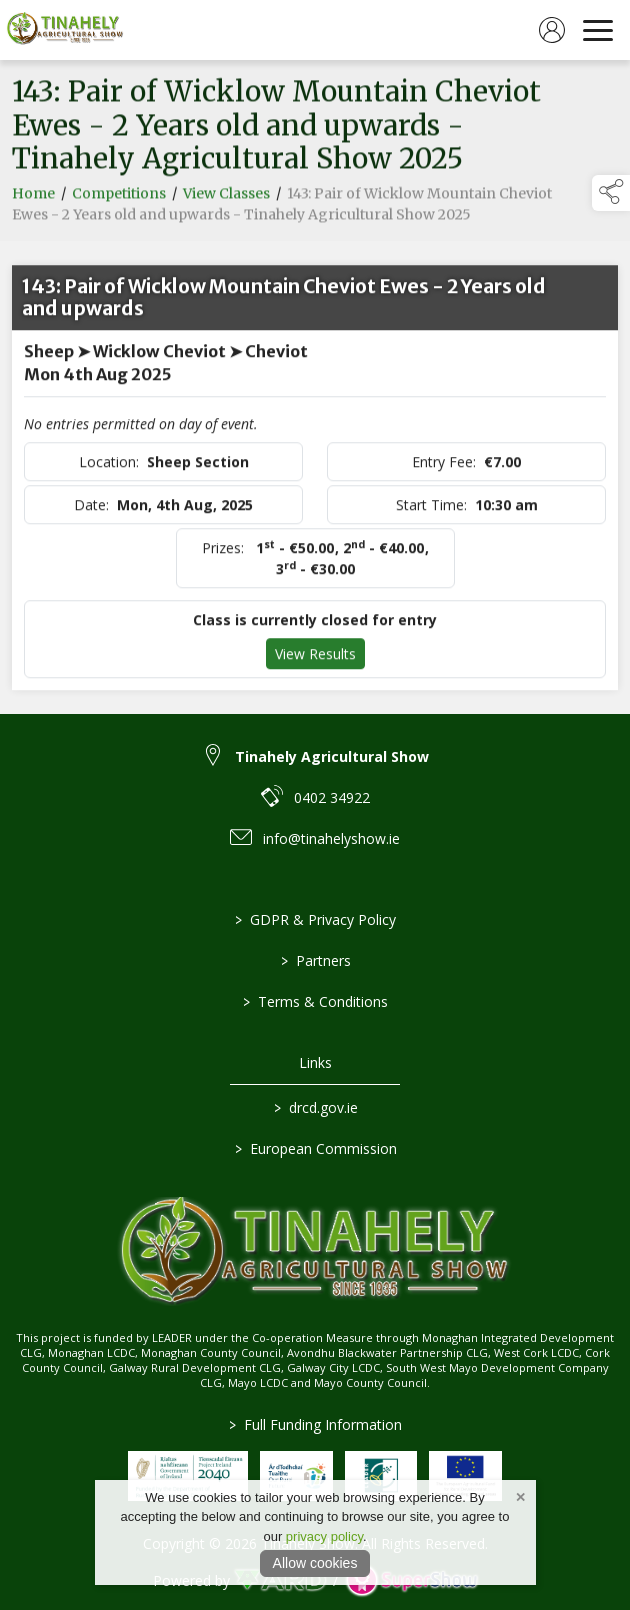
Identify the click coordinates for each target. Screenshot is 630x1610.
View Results (315, 658)
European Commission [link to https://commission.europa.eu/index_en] (315, 1148)
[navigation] (598, 30)
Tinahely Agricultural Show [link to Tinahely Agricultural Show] (332, 756)
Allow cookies (315, 1563)
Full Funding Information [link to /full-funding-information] (315, 1424)
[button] (611, 193)
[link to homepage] (65, 30)
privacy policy (324, 1536)
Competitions (119, 198)
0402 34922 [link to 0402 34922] (332, 797)
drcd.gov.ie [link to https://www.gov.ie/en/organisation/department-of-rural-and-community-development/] (315, 1107)
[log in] (552, 30)
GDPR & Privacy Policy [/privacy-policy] (315, 919)
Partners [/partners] (315, 960)
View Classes (226, 198)
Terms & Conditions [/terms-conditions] (315, 1001)
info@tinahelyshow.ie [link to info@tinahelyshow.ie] (331, 838)
